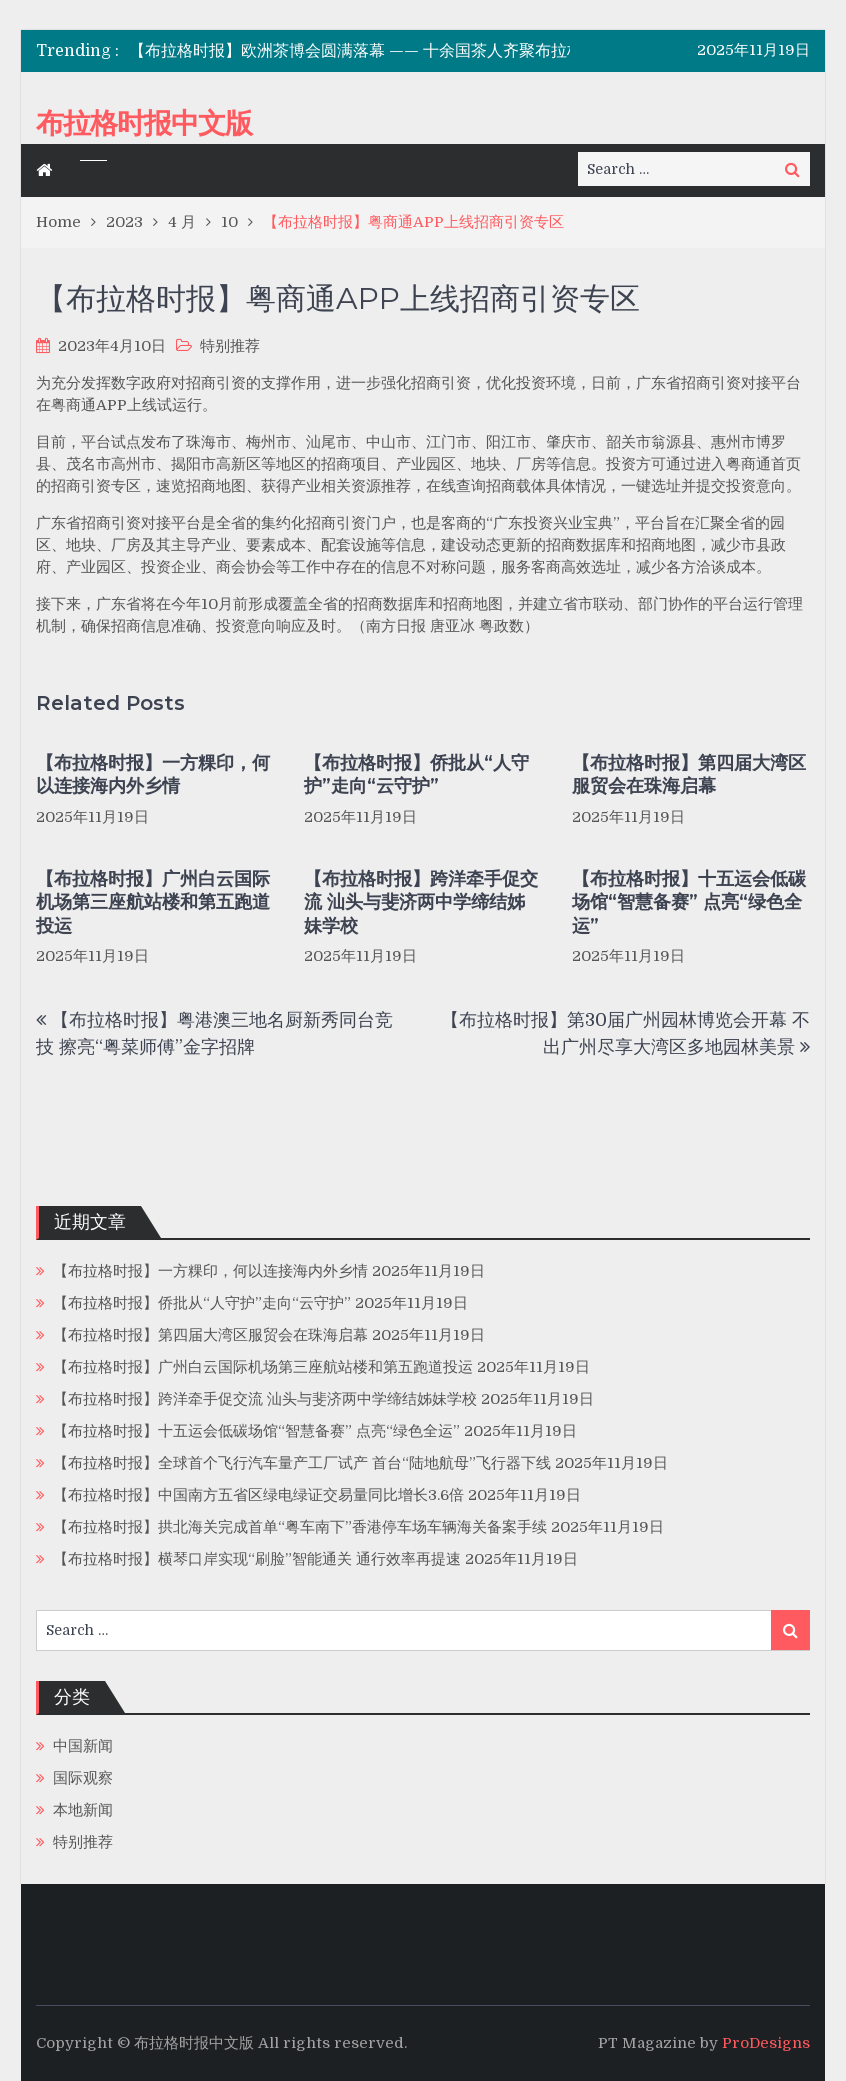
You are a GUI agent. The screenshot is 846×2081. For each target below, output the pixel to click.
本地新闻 (83, 1810)
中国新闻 (83, 1746)
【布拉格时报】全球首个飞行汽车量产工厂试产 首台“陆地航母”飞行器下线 (302, 1463)
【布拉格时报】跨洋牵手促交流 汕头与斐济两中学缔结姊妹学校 (421, 902)
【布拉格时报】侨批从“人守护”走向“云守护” (416, 774)
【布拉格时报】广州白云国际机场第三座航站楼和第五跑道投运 (153, 902)
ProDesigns (766, 2043)
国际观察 (83, 1778)
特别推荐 (230, 346)
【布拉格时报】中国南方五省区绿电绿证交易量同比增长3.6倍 (258, 1495)
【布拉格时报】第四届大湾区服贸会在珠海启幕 (689, 774)
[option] (388, 51)
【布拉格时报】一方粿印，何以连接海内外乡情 (153, 774)
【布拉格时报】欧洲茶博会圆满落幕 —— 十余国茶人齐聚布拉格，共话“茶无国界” (419, 51)
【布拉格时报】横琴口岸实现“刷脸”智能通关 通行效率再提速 (257, 1559)
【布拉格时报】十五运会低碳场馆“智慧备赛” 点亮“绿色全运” (689, 902)
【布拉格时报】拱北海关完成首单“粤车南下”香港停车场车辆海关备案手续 (300, 1527)
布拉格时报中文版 (144, 123)
